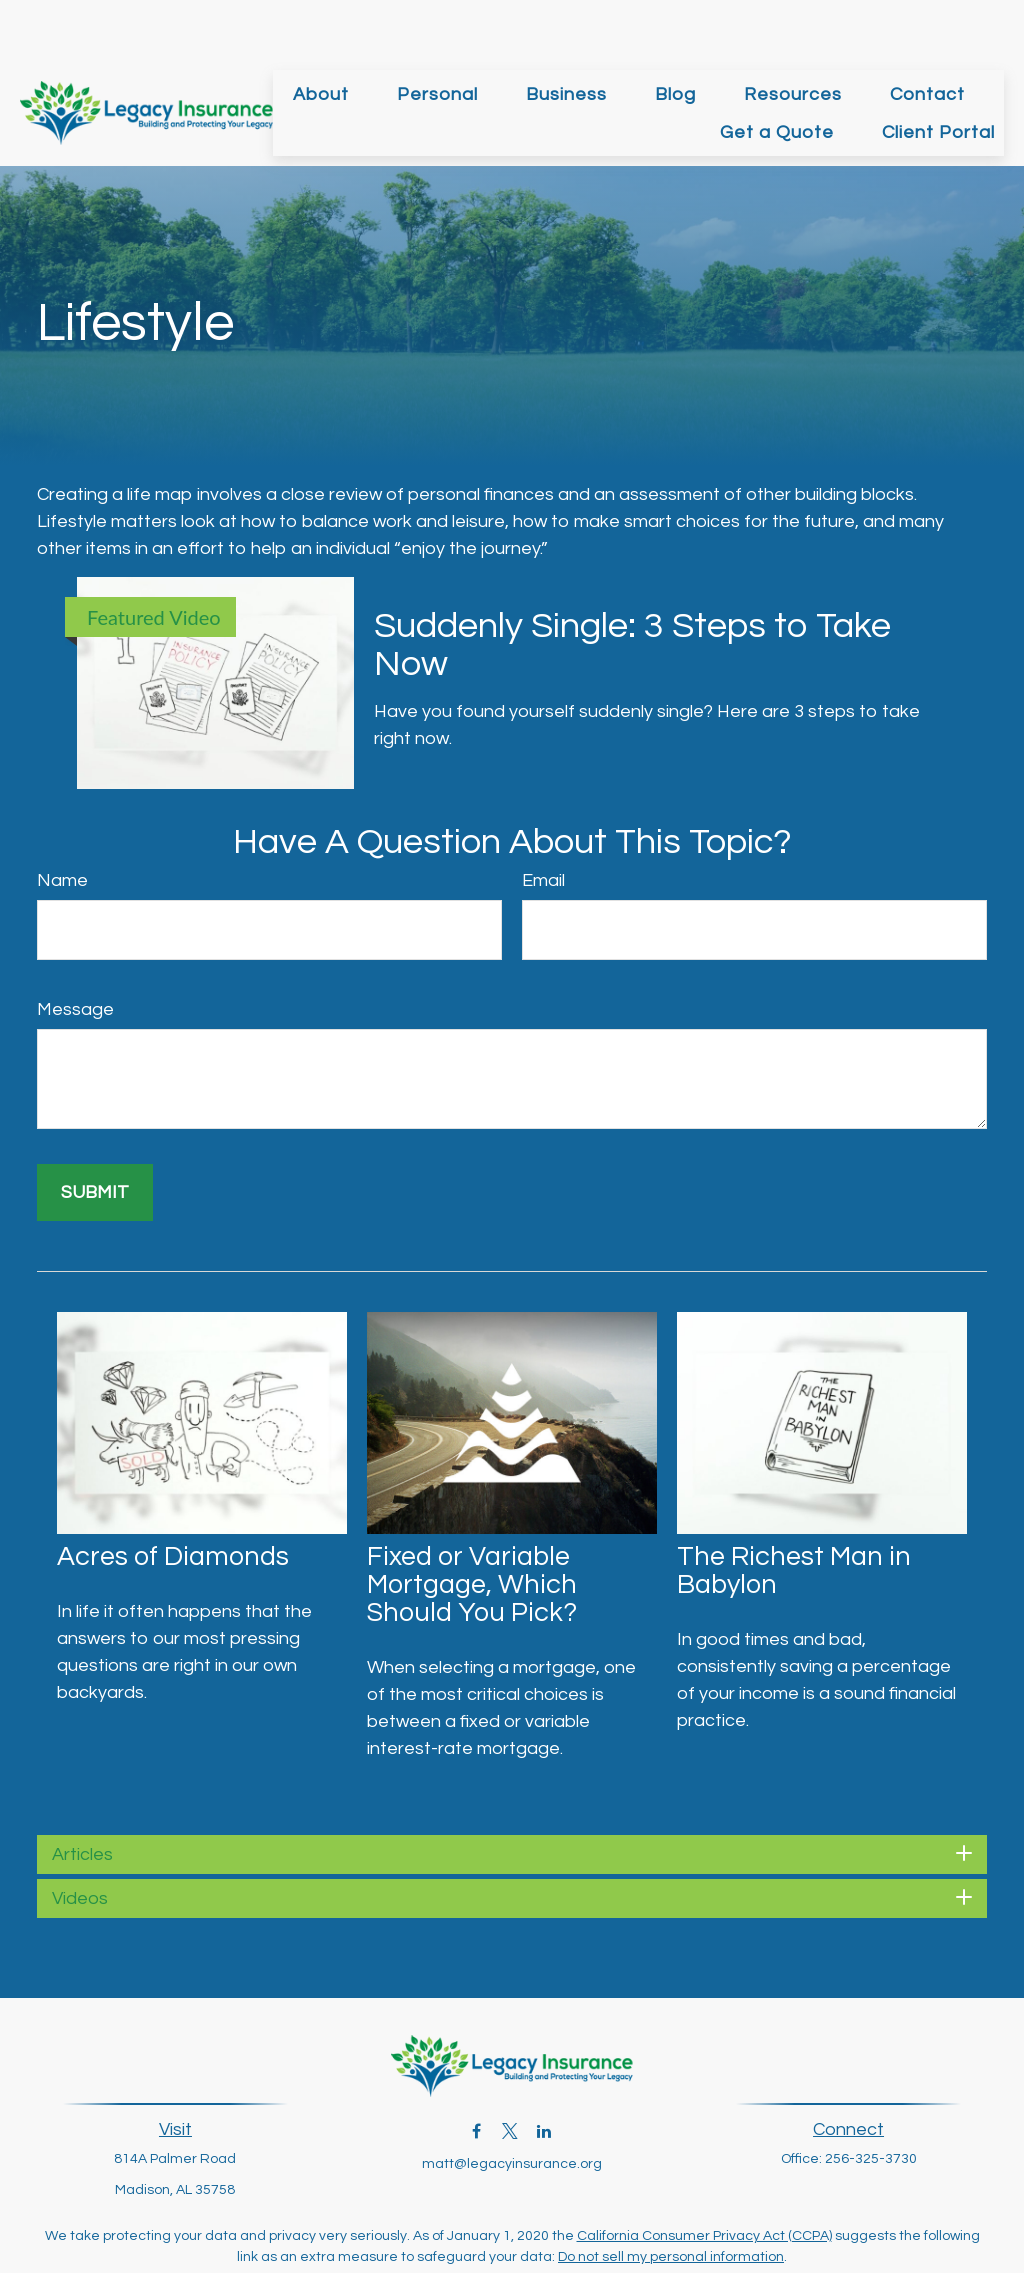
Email (543, 820)
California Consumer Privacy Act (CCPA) (704, 2176)
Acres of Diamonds (173, 1497)
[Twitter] (510, 2070)
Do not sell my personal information (671, 2197)
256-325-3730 (871, 2099)
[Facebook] (476, 2070)
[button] (321, 34)
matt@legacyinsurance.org (512, 2104)
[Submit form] (95, 1132)
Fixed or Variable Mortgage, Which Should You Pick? (472, 1525)
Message (75, 949)
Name (62, 820)
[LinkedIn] (544, 2070)
